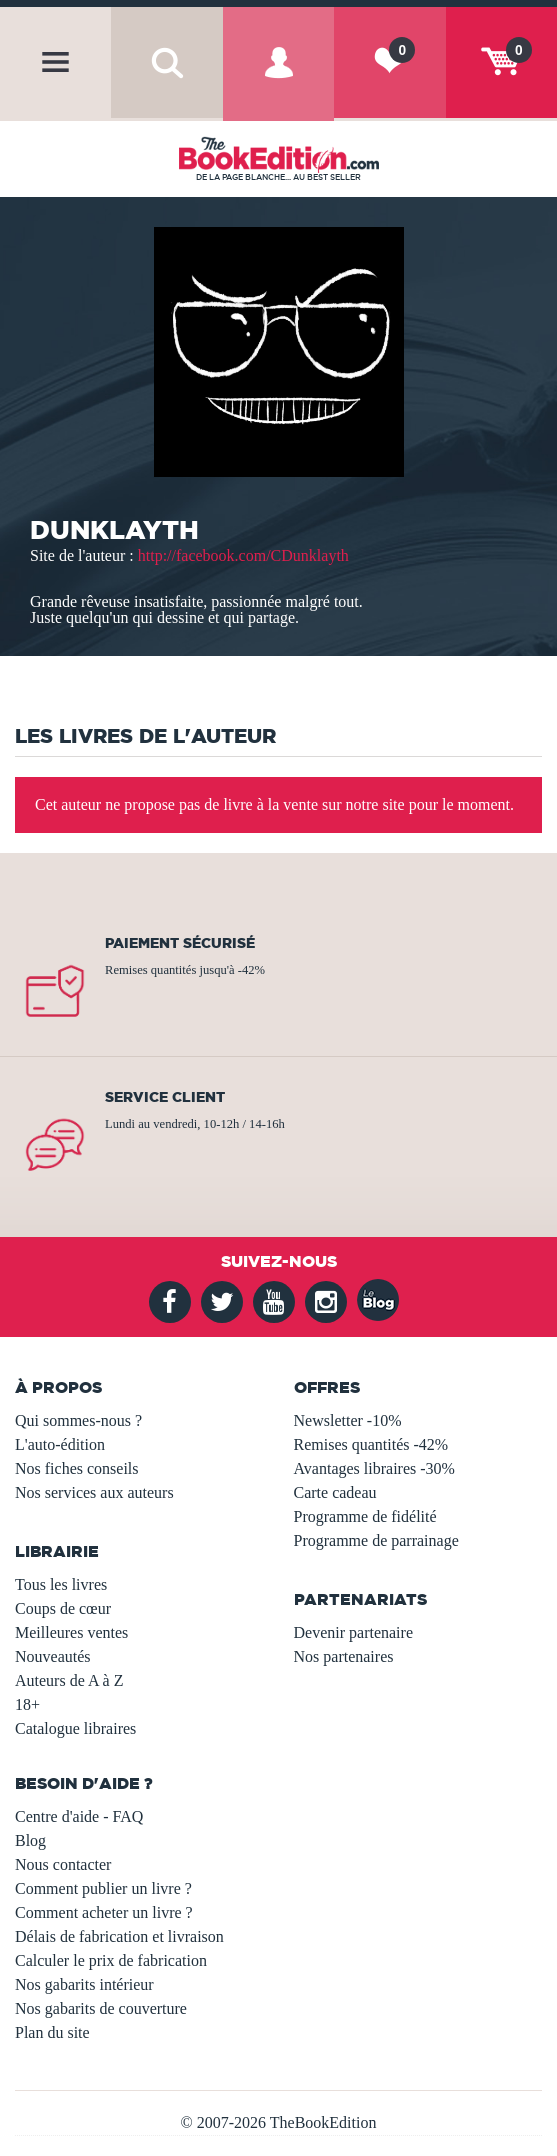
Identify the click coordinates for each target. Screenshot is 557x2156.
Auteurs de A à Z (69, 1680)
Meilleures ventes (71, 1632)
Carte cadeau (335, 1492)
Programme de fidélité (365, 1516)
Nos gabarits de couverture (101, 2008)
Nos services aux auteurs (94, 1492)
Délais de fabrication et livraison (119, 1936)
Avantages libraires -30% (374, 1468)
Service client (165, 1097)
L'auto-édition (60, 1444)
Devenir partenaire (353, 1632)
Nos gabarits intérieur (84, 1984)
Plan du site (52, 2032)
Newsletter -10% (348, 1420)
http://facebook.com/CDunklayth (243, 555)
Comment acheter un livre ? (104, 1912)
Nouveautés (53, 1656)
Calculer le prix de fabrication (111, 1960)
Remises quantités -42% (371, 1444)
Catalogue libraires (75, 1728)
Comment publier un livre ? (103, 1888)
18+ (27, 1704)
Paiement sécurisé (180, 943)
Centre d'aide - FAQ (79, 1816)
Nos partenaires (344, 1656)
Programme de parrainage (376, 1540)
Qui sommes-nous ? (78, 1420)
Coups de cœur (63, 1608)
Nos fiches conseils (77, 1468)
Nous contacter (63, 1864)
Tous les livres (61, 1584)
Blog (30, 1840)
